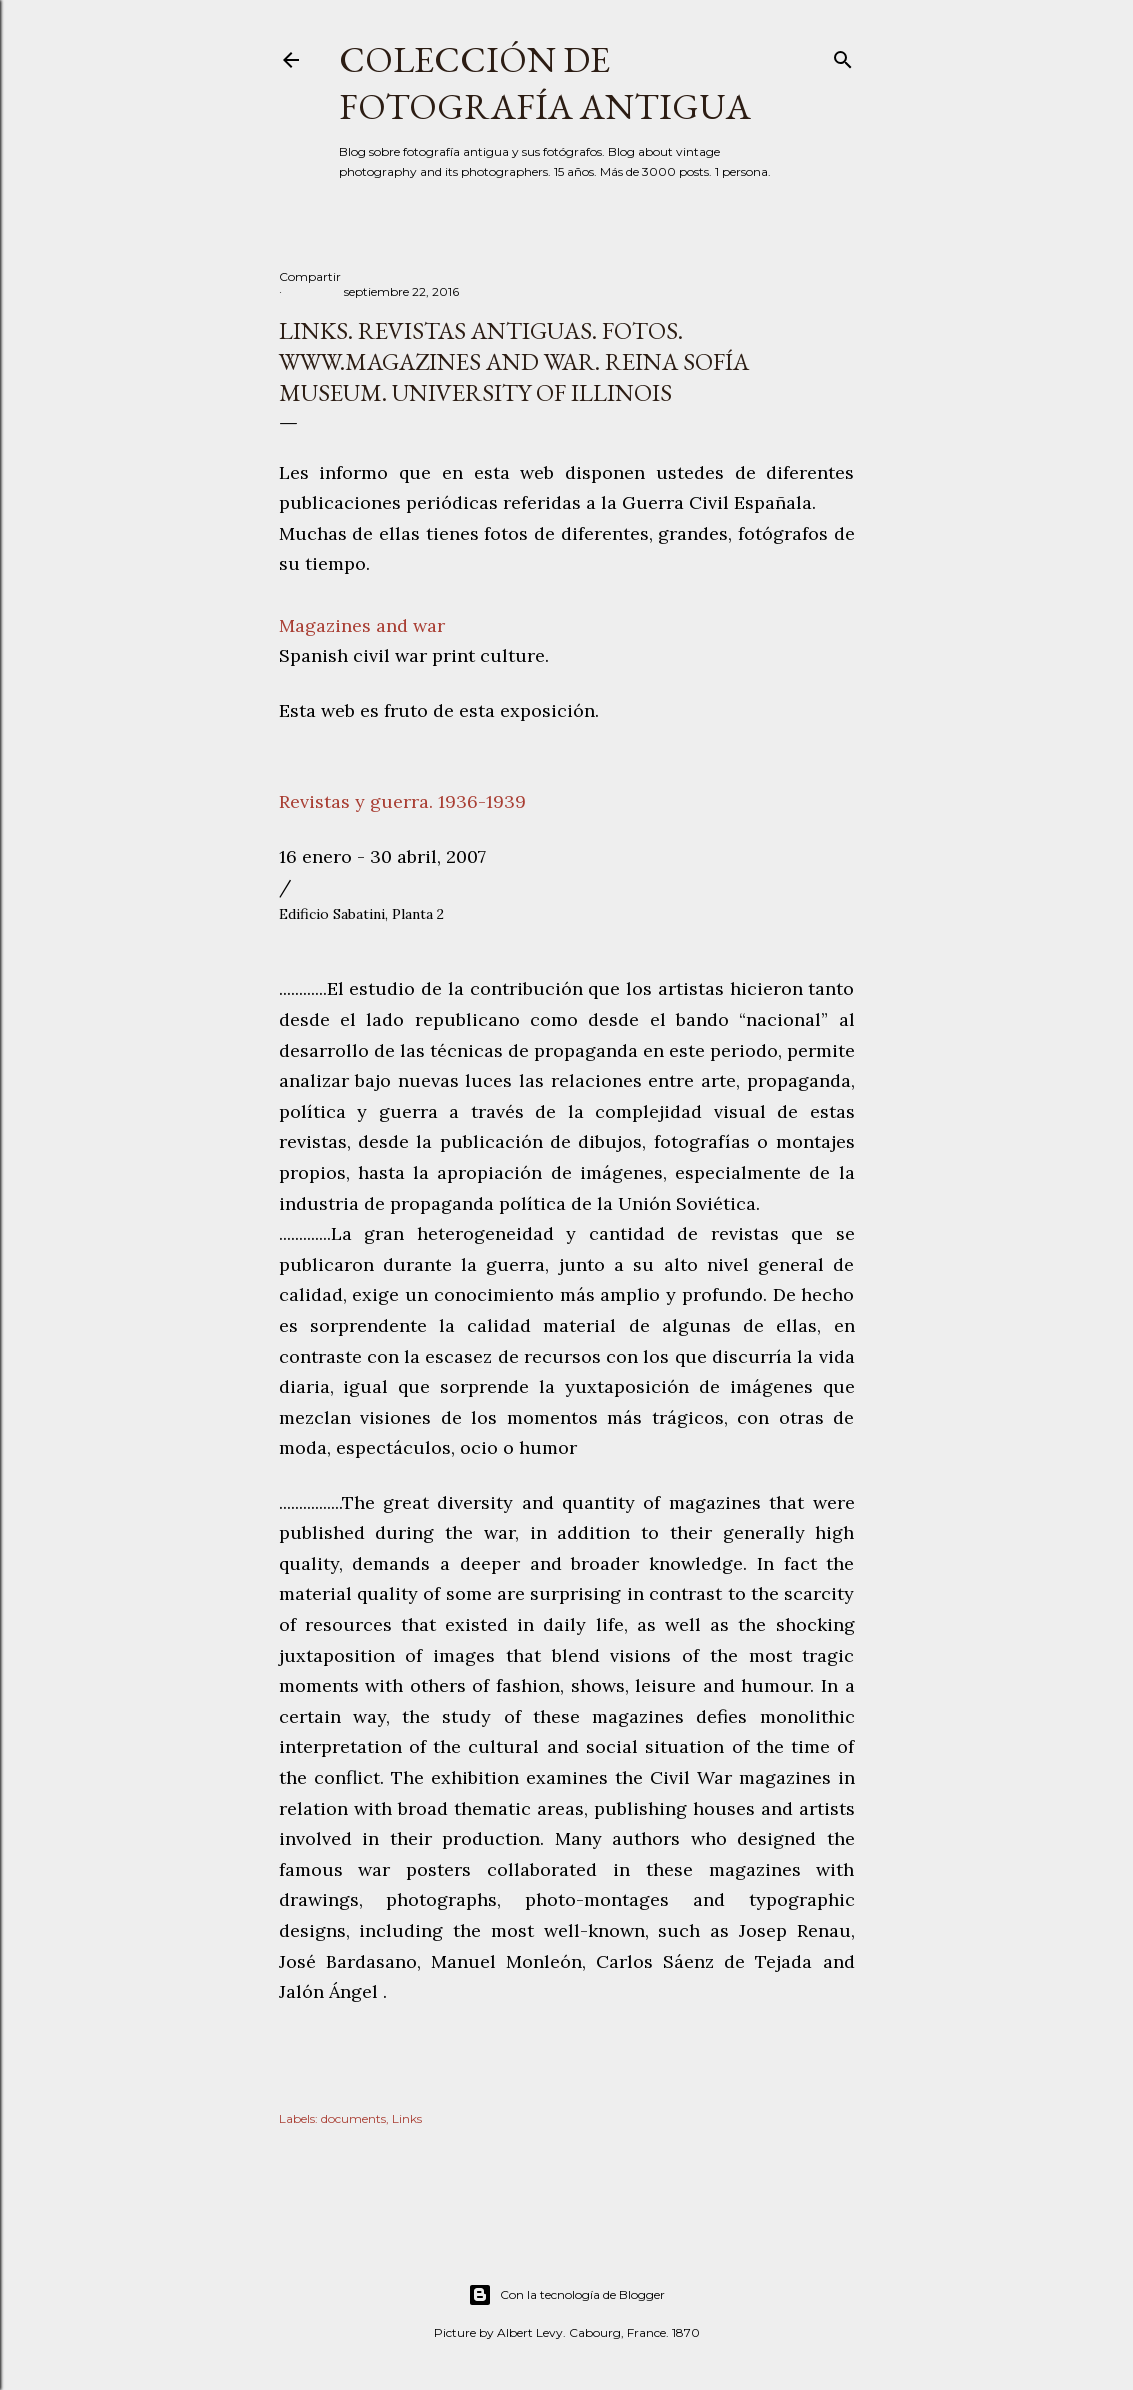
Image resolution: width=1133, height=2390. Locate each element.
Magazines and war (362, 625)
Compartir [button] (310, 276)
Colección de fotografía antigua (545, 83)
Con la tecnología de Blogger (566, 2295)
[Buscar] (843, 55)
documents (353, 2118)
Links (407, 2118)
